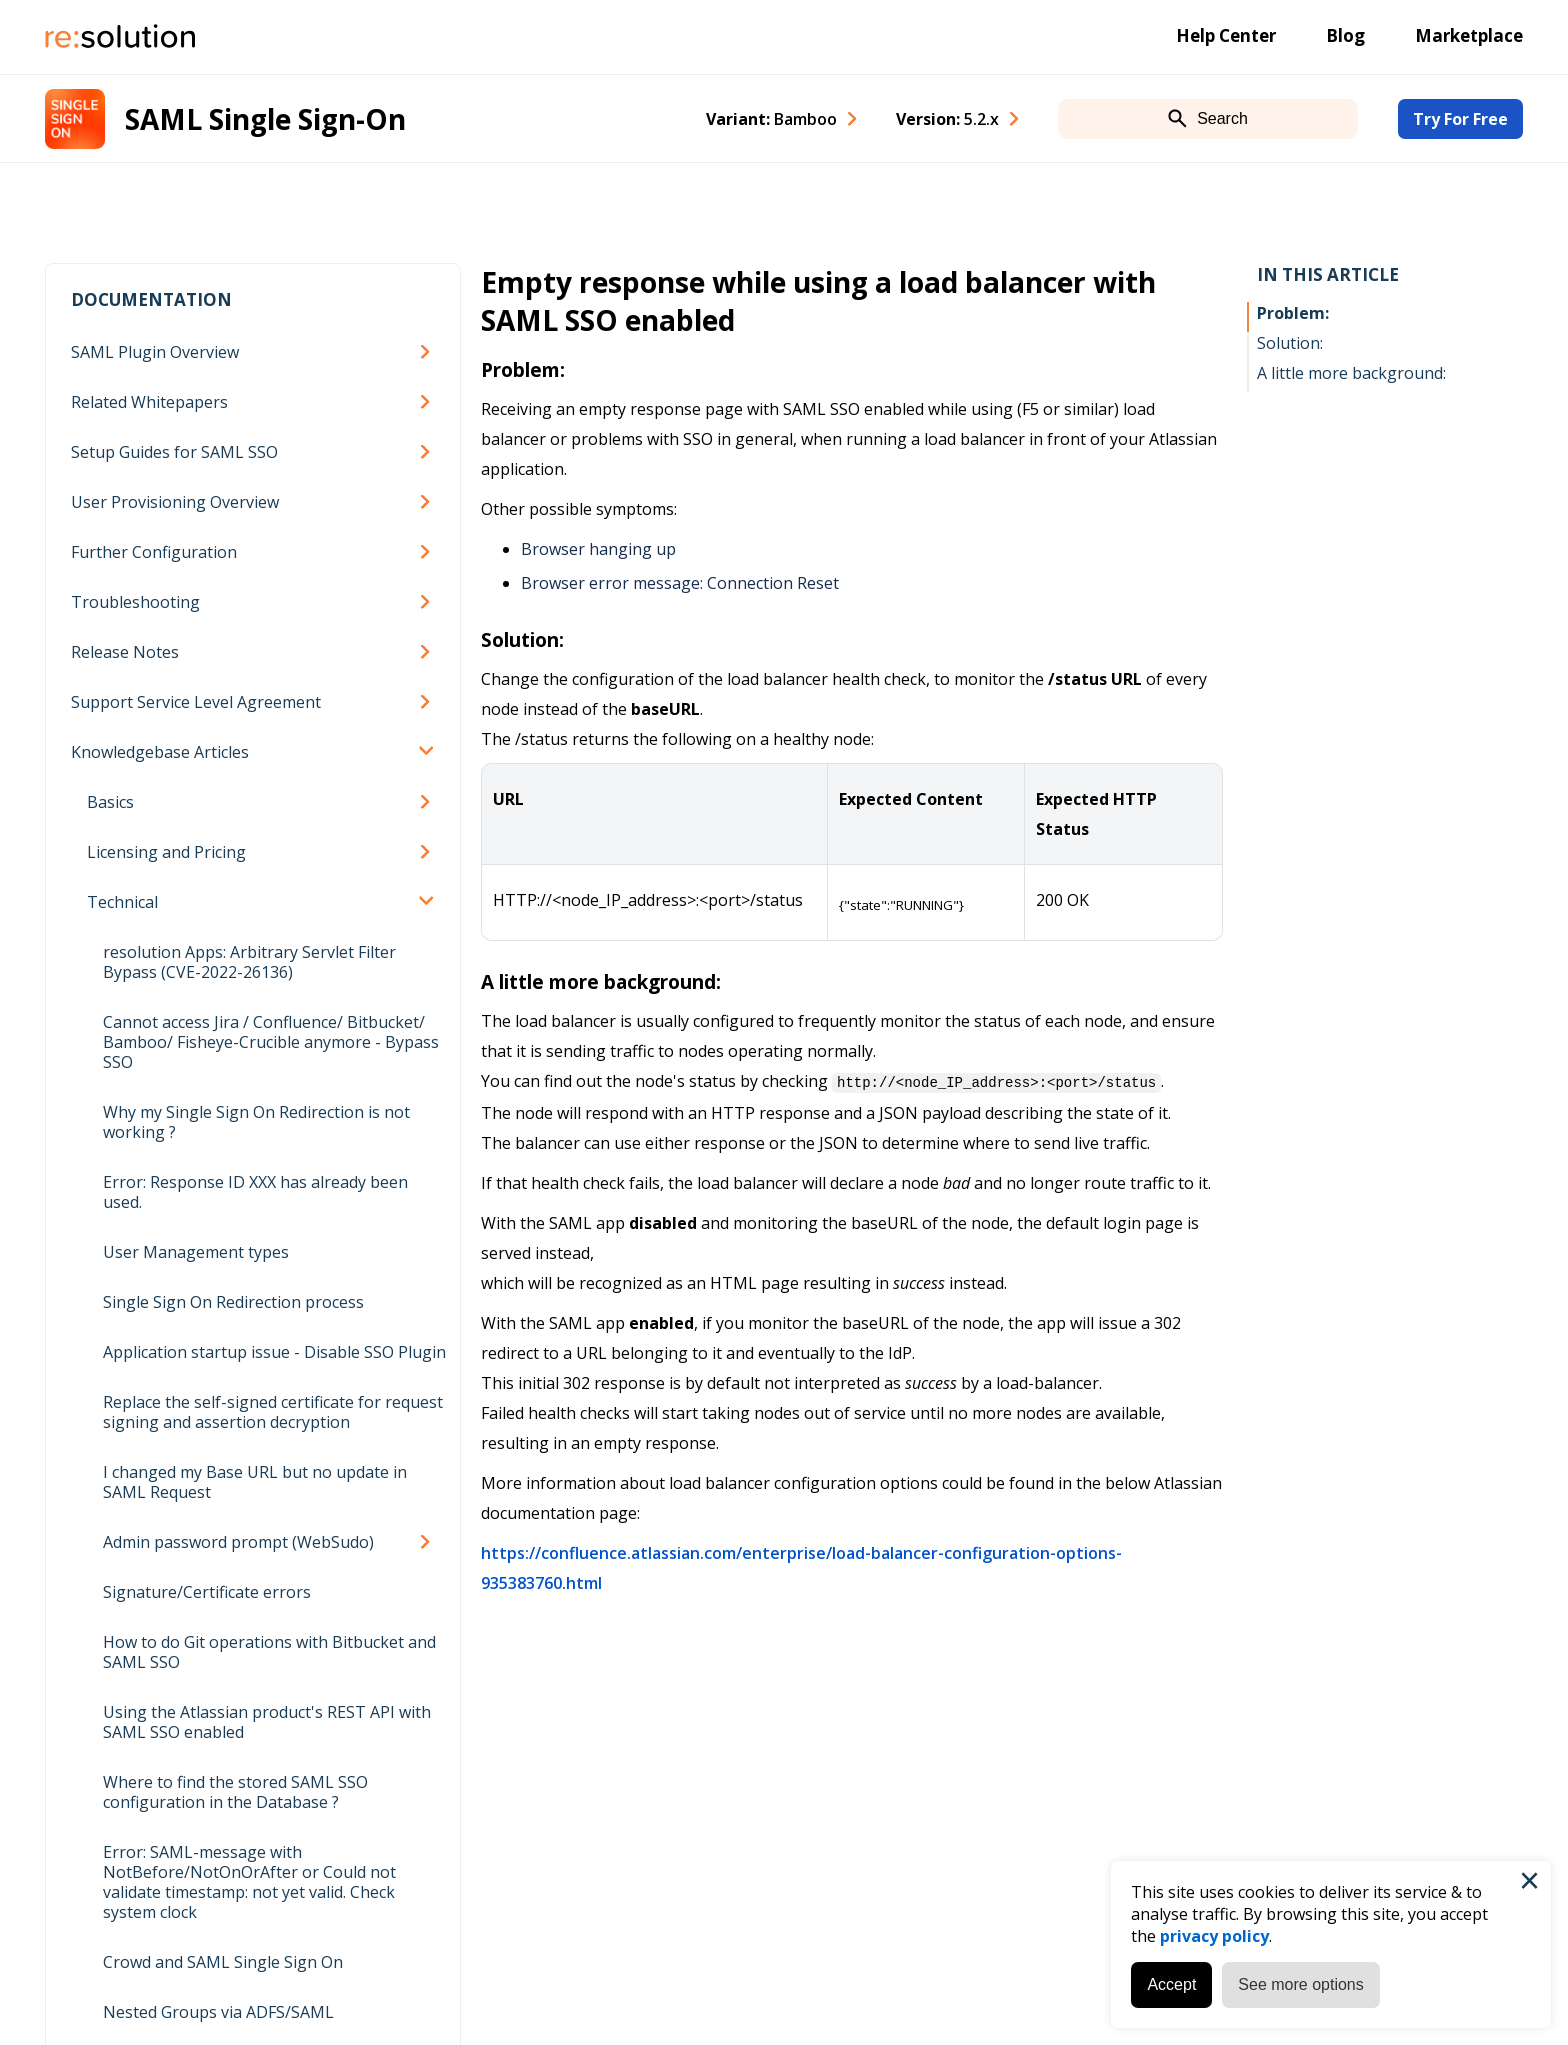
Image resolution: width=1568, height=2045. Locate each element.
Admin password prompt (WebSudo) (238, 1542)
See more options (1297, 1981)
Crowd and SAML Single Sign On (223, 1962)
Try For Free (1460, 119)
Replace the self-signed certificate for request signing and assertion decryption (273, 1412)
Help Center (1226, 35)
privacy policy (1211, 1933)
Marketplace (1469, 35)
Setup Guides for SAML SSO (174, 452)
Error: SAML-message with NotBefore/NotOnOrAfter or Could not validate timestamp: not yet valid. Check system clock (249, 1882)
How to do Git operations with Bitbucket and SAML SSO (269, 1652)
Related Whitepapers (149, 402)
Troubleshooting (135, 602)
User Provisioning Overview (175, 502)
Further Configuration (154, 552)
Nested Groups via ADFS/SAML (218, 2012)
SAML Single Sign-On (265, 119)
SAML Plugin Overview (155, 352)
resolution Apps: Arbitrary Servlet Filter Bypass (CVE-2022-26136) (249, 962)
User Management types (196, 1252)
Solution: (1290, 343)
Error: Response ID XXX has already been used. (255, 1192)
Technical (122, 902)
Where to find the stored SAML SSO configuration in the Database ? (235, 1792)
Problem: (1293, 313)
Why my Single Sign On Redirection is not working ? (256, 1122)
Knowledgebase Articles (160, 752)
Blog (1345, 35)
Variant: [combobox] (771, 119)
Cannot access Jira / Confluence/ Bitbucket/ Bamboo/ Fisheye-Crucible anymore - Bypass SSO (271, 1042)
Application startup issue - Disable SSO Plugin (274, 1352)
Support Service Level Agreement (196, 702)
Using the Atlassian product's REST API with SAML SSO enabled (267, 1722)
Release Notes (125, 652)
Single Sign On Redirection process (233, 1302)
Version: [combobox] (947, 119)
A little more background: (1351, 373)
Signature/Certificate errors (207, 1592)
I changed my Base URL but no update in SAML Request (255, 1482)
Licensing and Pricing (166, 852)
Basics (110, 802)
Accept (1168, 1981)
